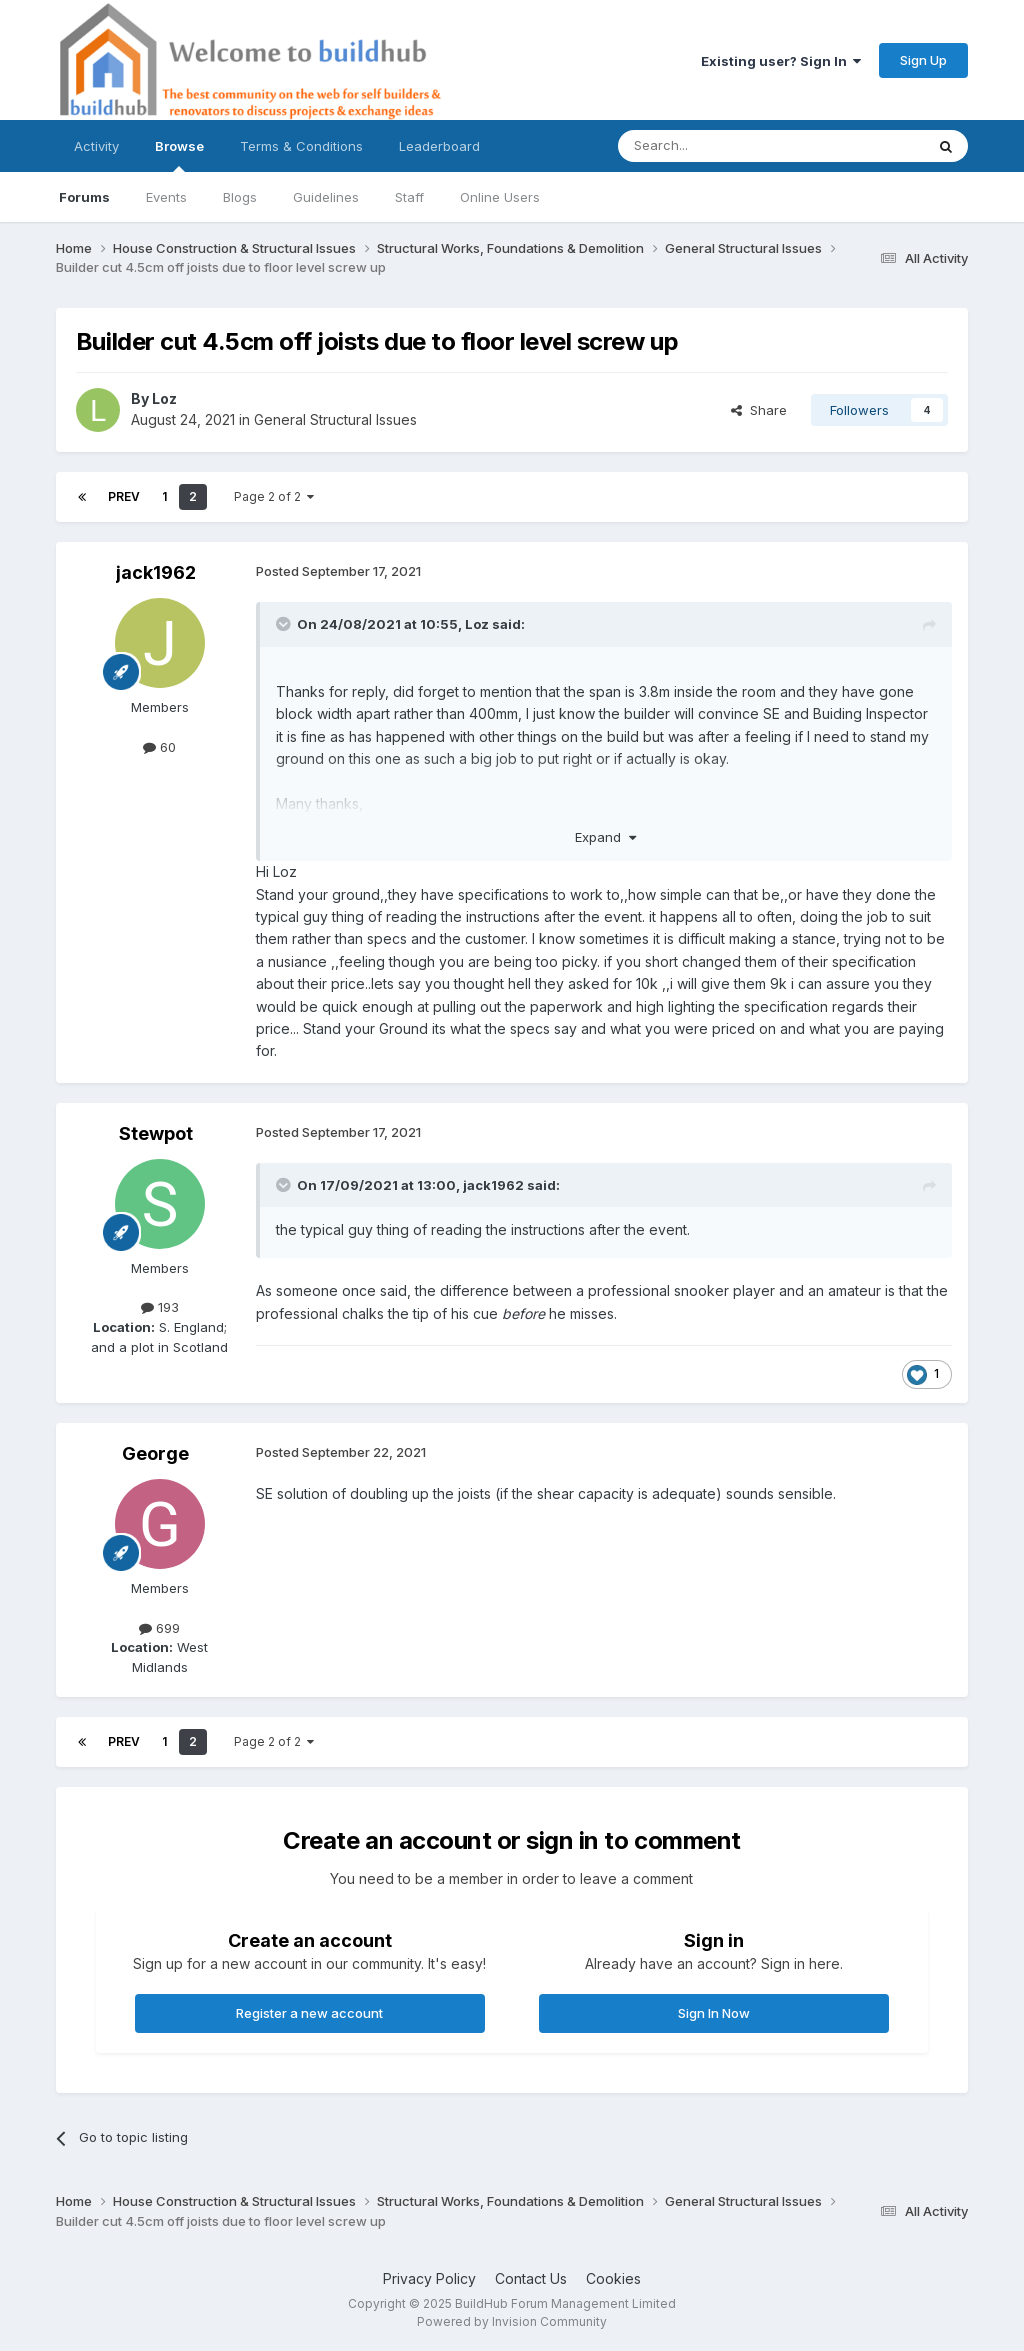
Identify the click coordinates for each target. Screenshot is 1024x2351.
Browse (179, 155)
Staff (409, 197)
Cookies (613, 2278)
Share (759, 410)
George (155, 1453)
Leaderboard (439, 146)
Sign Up (923, 60)
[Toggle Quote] (285, 624)
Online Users (500, 197)
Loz (164, 398)
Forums (84, 197)
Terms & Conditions (301, 146)
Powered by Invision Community (512, 2321)
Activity (96, 146)
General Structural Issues (335, 419)
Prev (124, 496)
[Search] (720, 146)
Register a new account (309, 2013)
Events (166, 197)
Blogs (240, 197)
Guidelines (326, 197)
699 (159, 1628)
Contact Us (531, 2278)
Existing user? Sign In (781, 61)
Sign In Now (714, 2013)
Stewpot (156, 1133)
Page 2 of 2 (274, 496)
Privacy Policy (429, 2278)
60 (159, 747)
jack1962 (156, 572)
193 (160, 1307)
